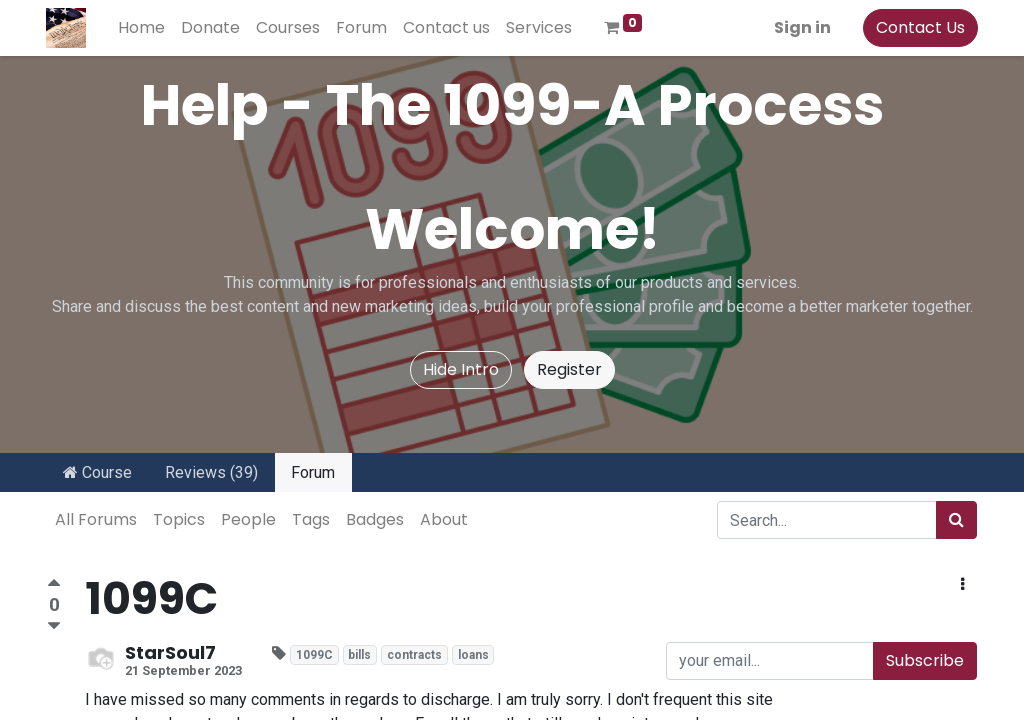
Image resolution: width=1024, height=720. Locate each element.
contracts (414, 655)
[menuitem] (142, 28)
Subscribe (925, 660)
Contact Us (919, 27)
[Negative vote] (54, 626)
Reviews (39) (211, 472)
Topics (179, 519)
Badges (375, 519)
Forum (313, 472)
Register (569, 369)
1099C (314, 655)
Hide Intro (461, 369)
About (444, 519)
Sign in (801, 27)
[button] (962, 585)
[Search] (956, 520)
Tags (311, 519)
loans (473, 655)
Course (97, 472)
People (248, 519)
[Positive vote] (54, 585)
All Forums (96, 519)
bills (359, 655)
